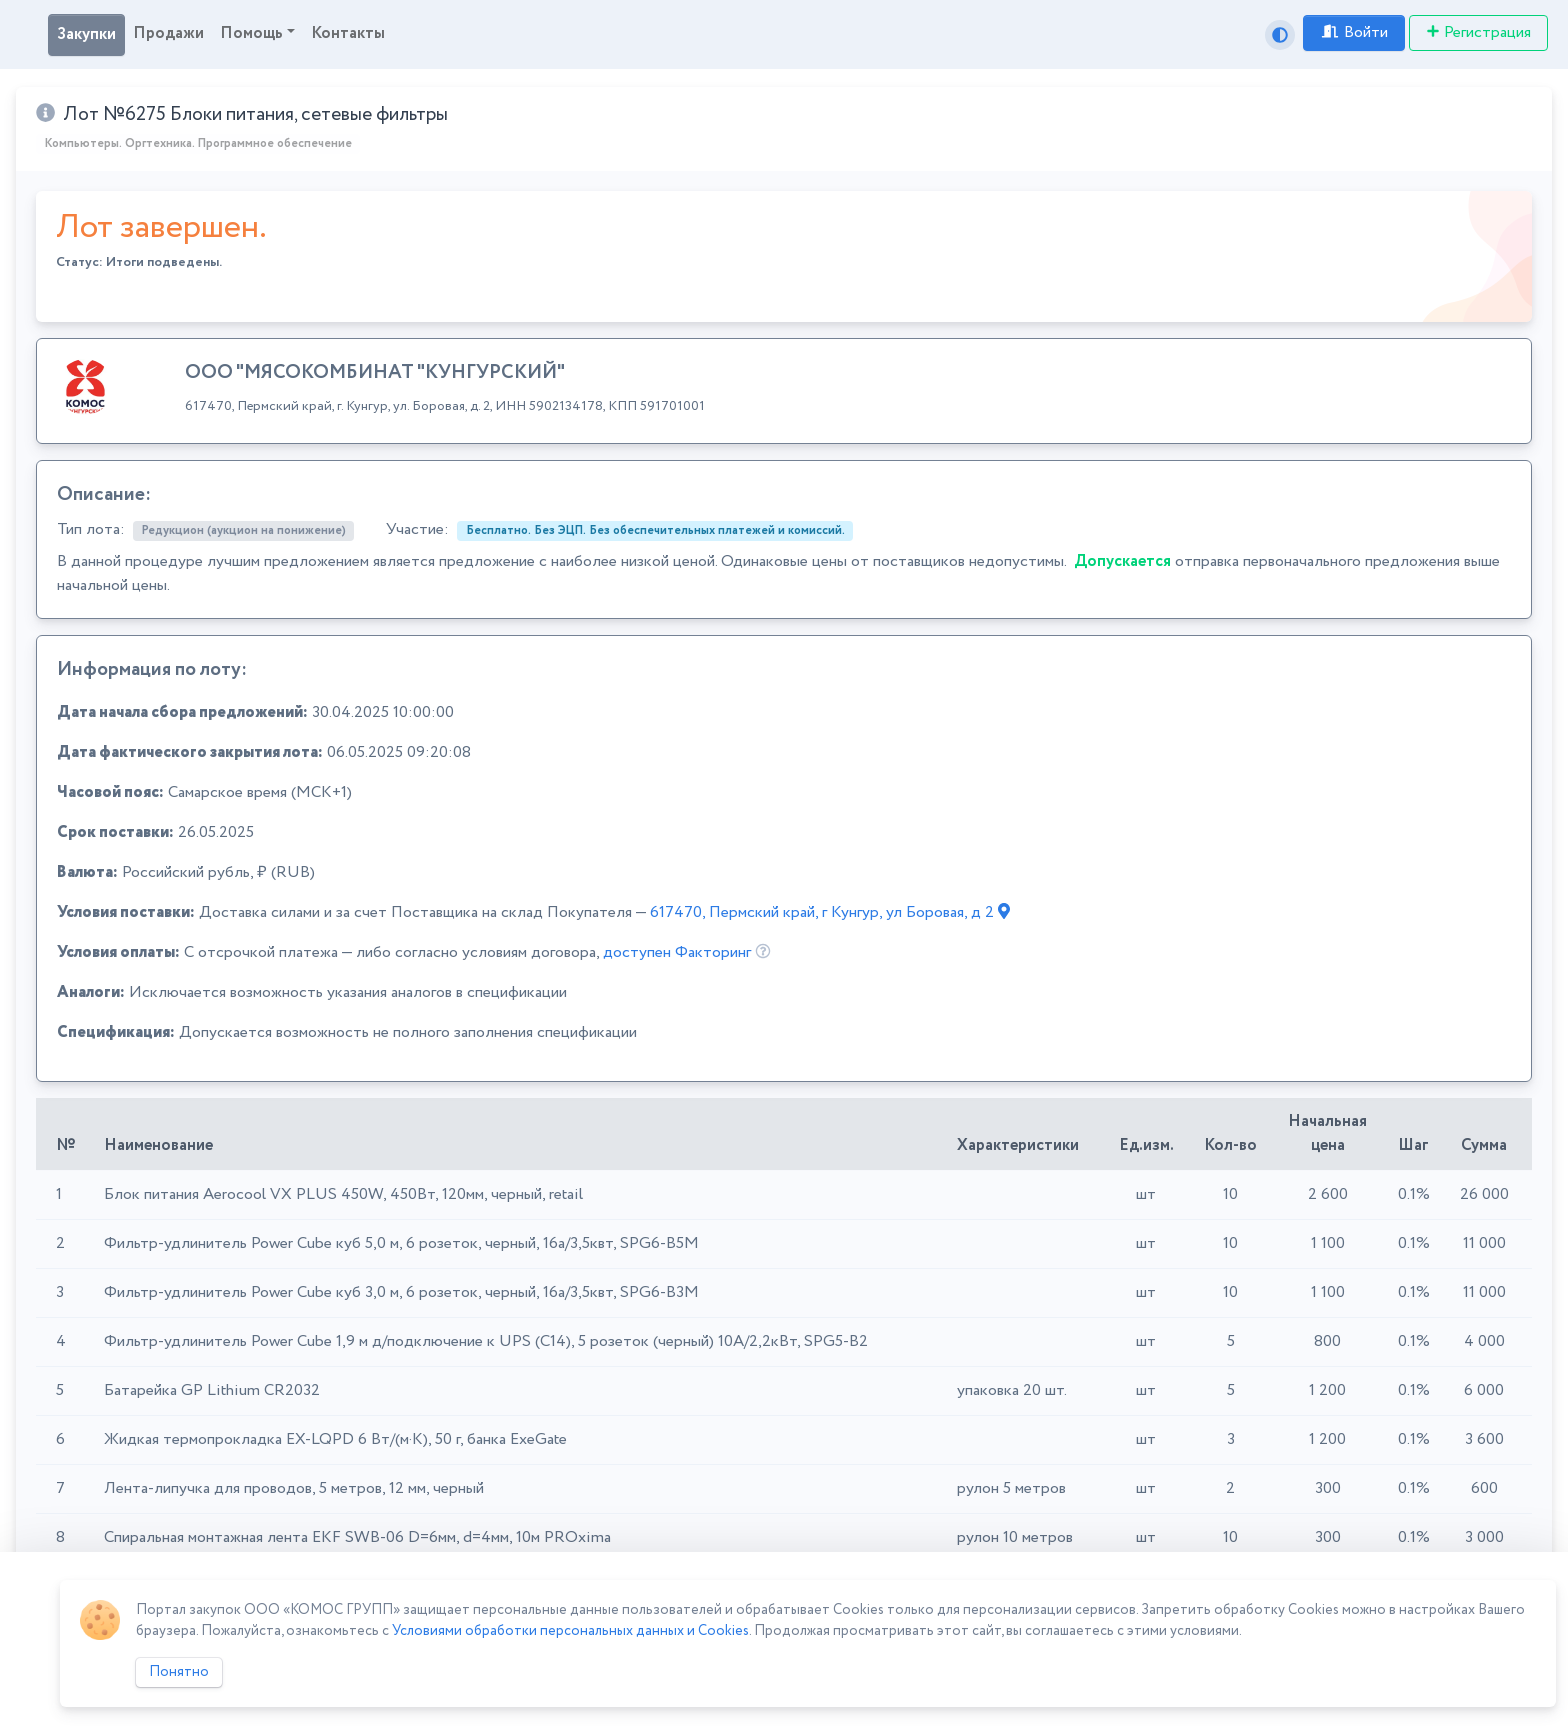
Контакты (348, 33)
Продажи (168, 33)
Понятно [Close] (179, 1672)
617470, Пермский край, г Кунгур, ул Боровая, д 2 (830, 912)
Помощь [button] (251, 33)
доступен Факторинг (677, 952)
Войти (1354, 32)
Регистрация (1478, 32)
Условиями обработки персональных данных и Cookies (570, 1631)
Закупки (86, 34)
